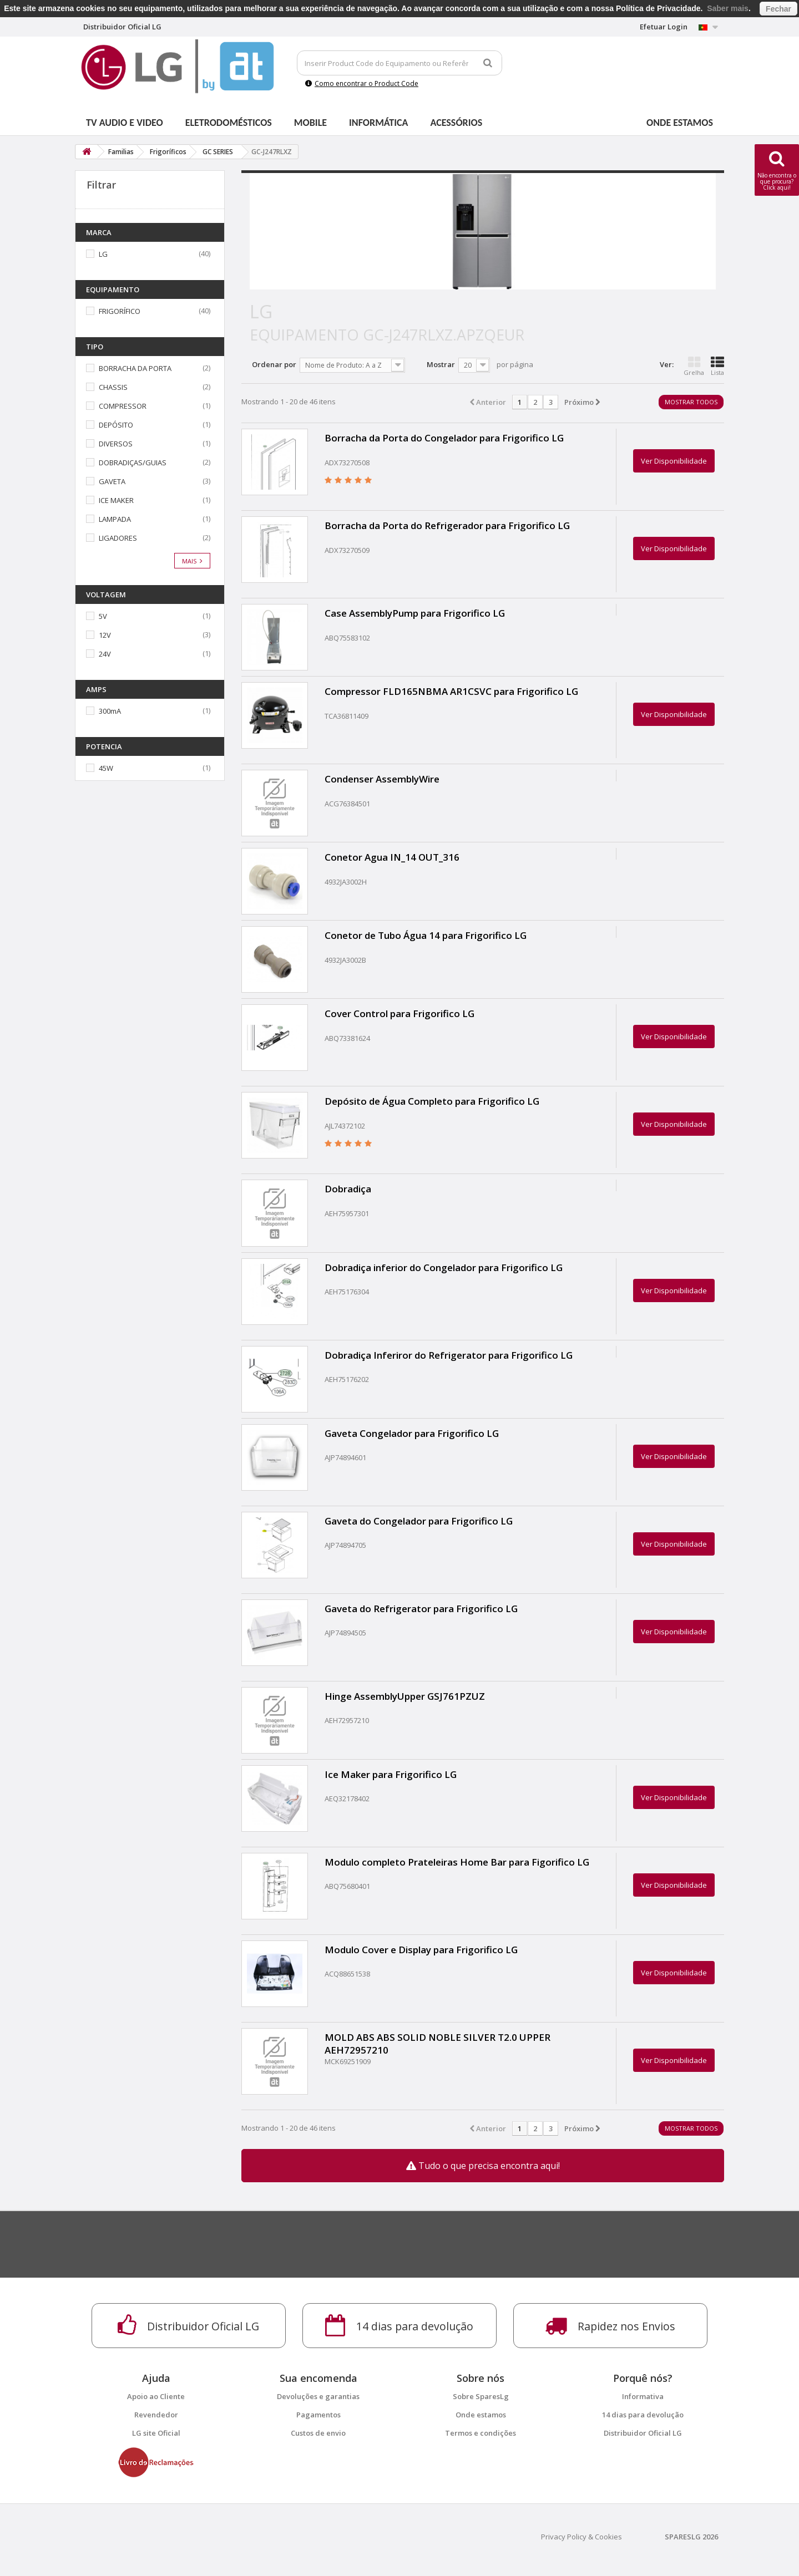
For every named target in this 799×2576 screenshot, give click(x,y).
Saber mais (728, 8)
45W (106, 768)
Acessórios (457, 122)
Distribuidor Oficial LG (643, 2433)
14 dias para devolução (643, 2415)
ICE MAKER (116, 500)
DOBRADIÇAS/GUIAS (132, 463)
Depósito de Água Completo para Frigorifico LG (432, 1101)
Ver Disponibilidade (674, 461)
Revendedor (156, 2415)
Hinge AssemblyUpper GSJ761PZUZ (405, 1696)
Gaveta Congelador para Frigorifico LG (412, 1433)
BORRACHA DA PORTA (135, 368)
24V (105, 654)
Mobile (310, 122)
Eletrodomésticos (228, 122)
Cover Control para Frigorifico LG (399, 1013)
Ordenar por (274, 364)
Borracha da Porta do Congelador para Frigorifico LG (444, 437)
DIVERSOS (116, 444)
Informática (378, 122)
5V (103, 616)
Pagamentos (318, 2415)
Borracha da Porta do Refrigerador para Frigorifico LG (447, 525)
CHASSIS (113, 387)
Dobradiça (348, 1188)
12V (105, 635)
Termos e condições (480, 2433)
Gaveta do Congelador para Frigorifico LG (419, 1521)
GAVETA (112, 481)
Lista (717, 366)
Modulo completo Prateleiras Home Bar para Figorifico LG (457, 1862)
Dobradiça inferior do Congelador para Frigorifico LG (444, 1267)
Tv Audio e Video (124, 122)
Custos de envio (318, 2433)
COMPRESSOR (122, 406)
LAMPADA (115, 519)
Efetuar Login (663, 27)
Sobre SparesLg (481, 2396)
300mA (110, 711)
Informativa (643, 2396)
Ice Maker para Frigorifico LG (391, 1774)
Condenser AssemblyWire (382, 779)
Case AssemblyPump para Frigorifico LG (415, 613)
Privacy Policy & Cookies (581, 2537)
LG (103, 254)
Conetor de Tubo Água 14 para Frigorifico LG (426, 935)
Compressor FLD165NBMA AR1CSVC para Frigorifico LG (451, 691)
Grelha (694, 366)
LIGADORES (118, 538)
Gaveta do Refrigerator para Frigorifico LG (421, 1608)
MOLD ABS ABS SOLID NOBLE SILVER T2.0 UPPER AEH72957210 (437, 2043)
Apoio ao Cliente (156, 2396)
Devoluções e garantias (318, 2396)
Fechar (778, 8)
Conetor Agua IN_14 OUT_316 (392, 857)
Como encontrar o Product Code (361, 83)
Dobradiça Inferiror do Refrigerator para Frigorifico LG (449, 1355)
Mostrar (441, 364)
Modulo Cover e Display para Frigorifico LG (421, 1949)
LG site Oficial (156, 2433)
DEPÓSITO (116, 425)
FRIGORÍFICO (119, 311)
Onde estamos (679, 122)
